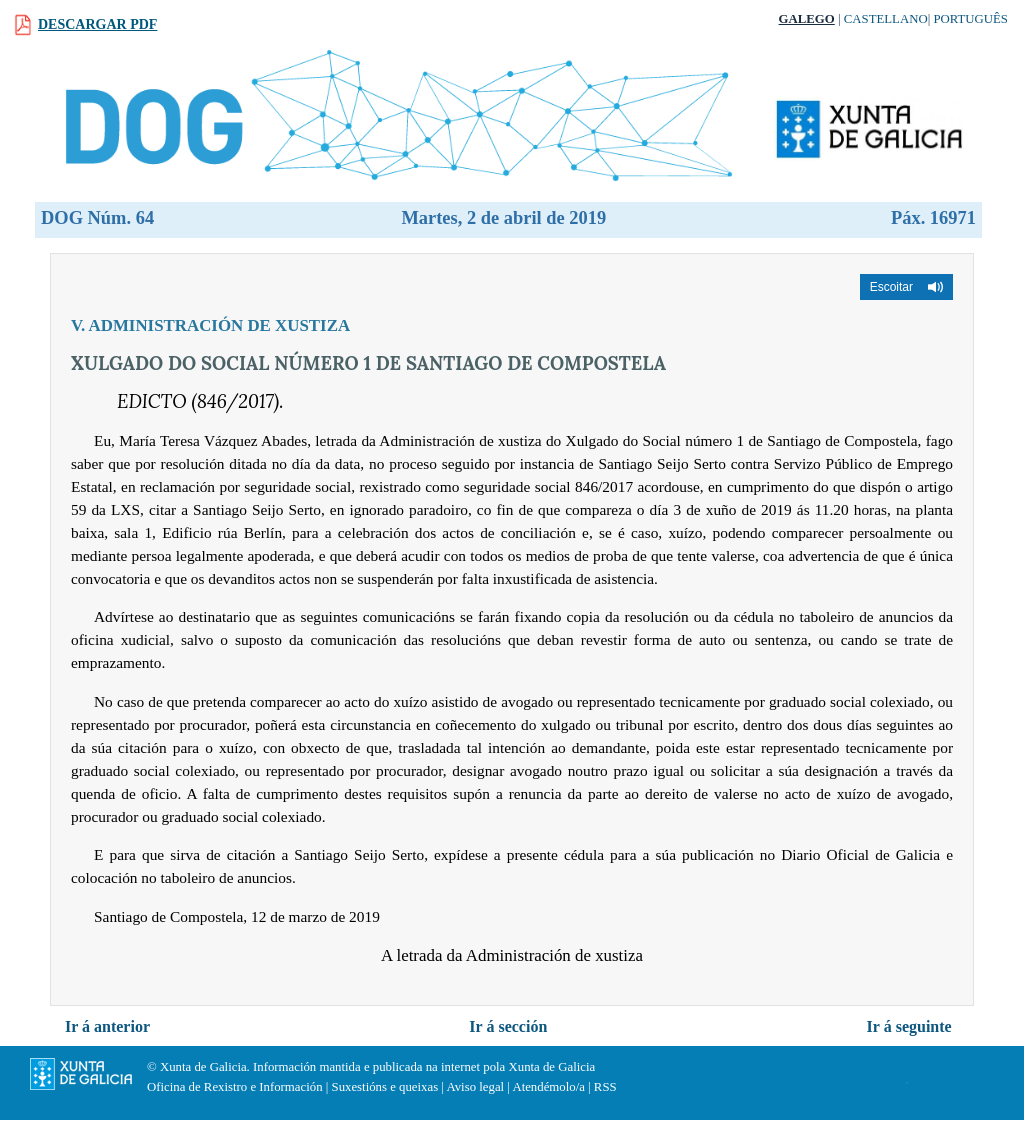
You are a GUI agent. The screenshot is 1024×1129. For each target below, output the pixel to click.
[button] (906, 287)
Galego (807, 19)
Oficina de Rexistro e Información (235, 1087)
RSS (605, 1087)
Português (970, 19)
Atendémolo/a (548, 1087)
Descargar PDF (97, 24)
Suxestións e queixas (385, 1087)
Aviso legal (475, 1087)
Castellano (886, 19)
